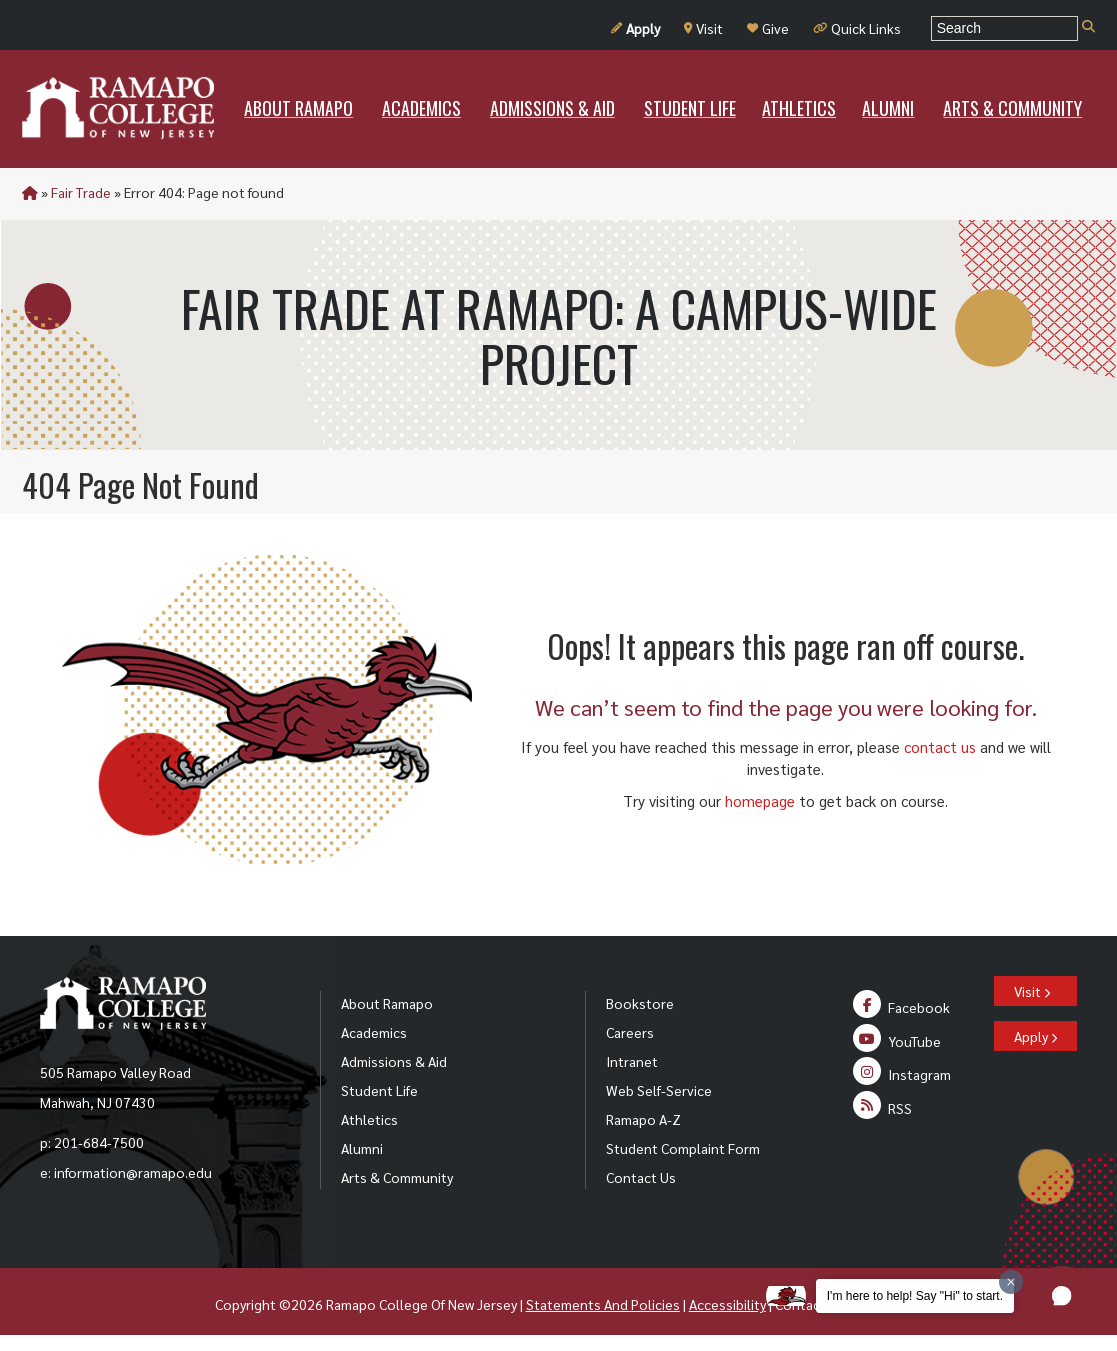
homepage (760, 800)
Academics (374, 1032)
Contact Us (641, 1177)
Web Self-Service (659, 1090)
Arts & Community (397, 1177)
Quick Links (857, 28)
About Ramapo (387, 1003)
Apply (635, 28)
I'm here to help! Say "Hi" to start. (915, 1296)
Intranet (632, 1061)
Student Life (379, 1090)
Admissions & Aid (394, 1061)
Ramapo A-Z (643, 1119)
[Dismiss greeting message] (1011, 1282)
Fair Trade (81, 192)
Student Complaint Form (683, 1148)
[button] (1062, 1296)
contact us (940, 746)
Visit (703, 28)
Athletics (369, 1119)
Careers (630, 1032)
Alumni (362, 1148)
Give (768, 28)
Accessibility (727, 1304)
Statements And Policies (603, 1304)
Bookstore (640, 1003)
